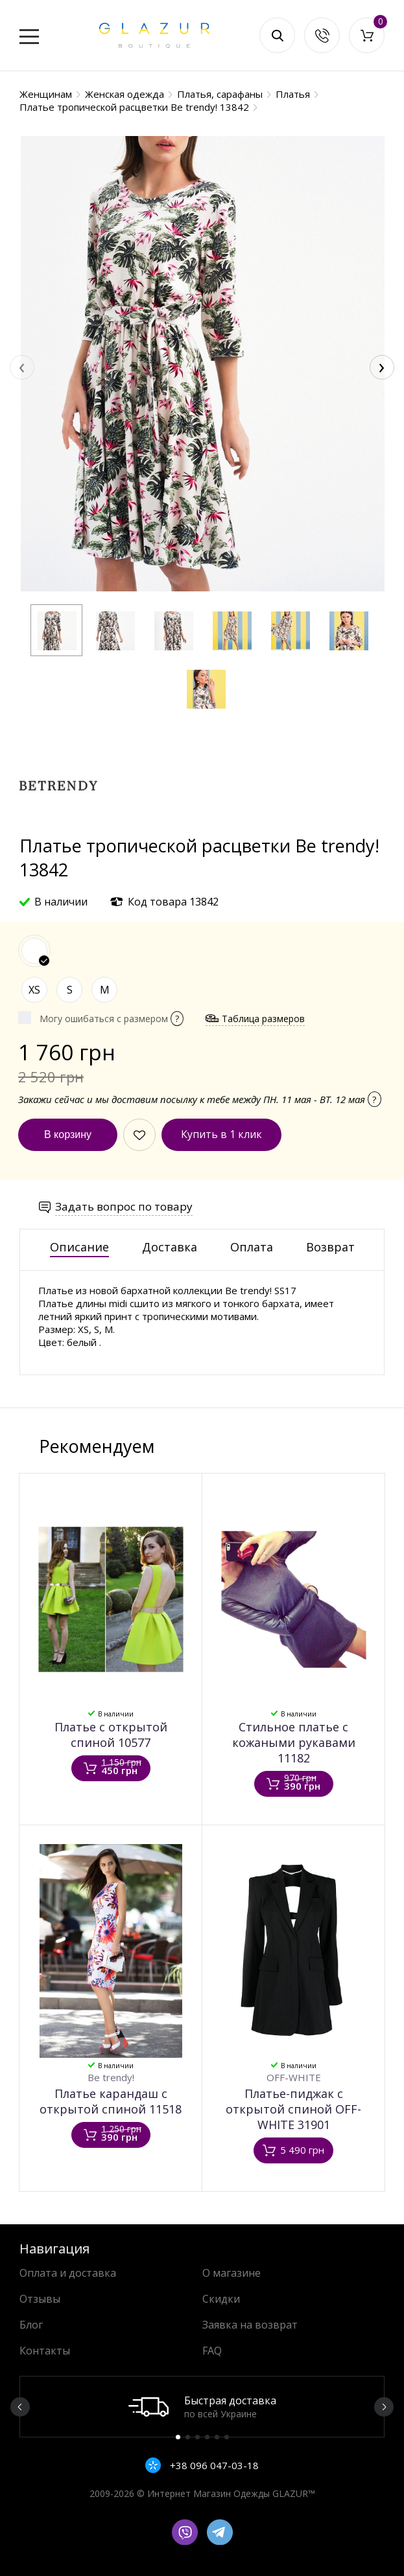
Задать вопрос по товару (124, 1206)
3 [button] (197, 2437)
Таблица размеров (263, 1018)
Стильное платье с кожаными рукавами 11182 (293, 1742)
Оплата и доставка (67, 2273)
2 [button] (187, 2437)
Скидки (221, 2299)
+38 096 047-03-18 (213, 2465)
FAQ (212, 2350)
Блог (31, 2325)
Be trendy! (111, 2077)
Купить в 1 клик (221, 1134)
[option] (202, 2406)
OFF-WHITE (294, 2077)
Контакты (44, 2350)
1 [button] (178, 2437)
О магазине (231, 2273)
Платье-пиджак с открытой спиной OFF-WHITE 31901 (293, 2109)
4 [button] (207, 2437)
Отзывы (39, 2299)
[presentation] (22, 367)
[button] (56, 630)
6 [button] (226, 2437)
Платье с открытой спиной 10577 (110, 1734)
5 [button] (217, 2437)
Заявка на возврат (250, 2325)
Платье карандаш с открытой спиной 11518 (111, 2101)
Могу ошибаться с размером (112, 1018)
